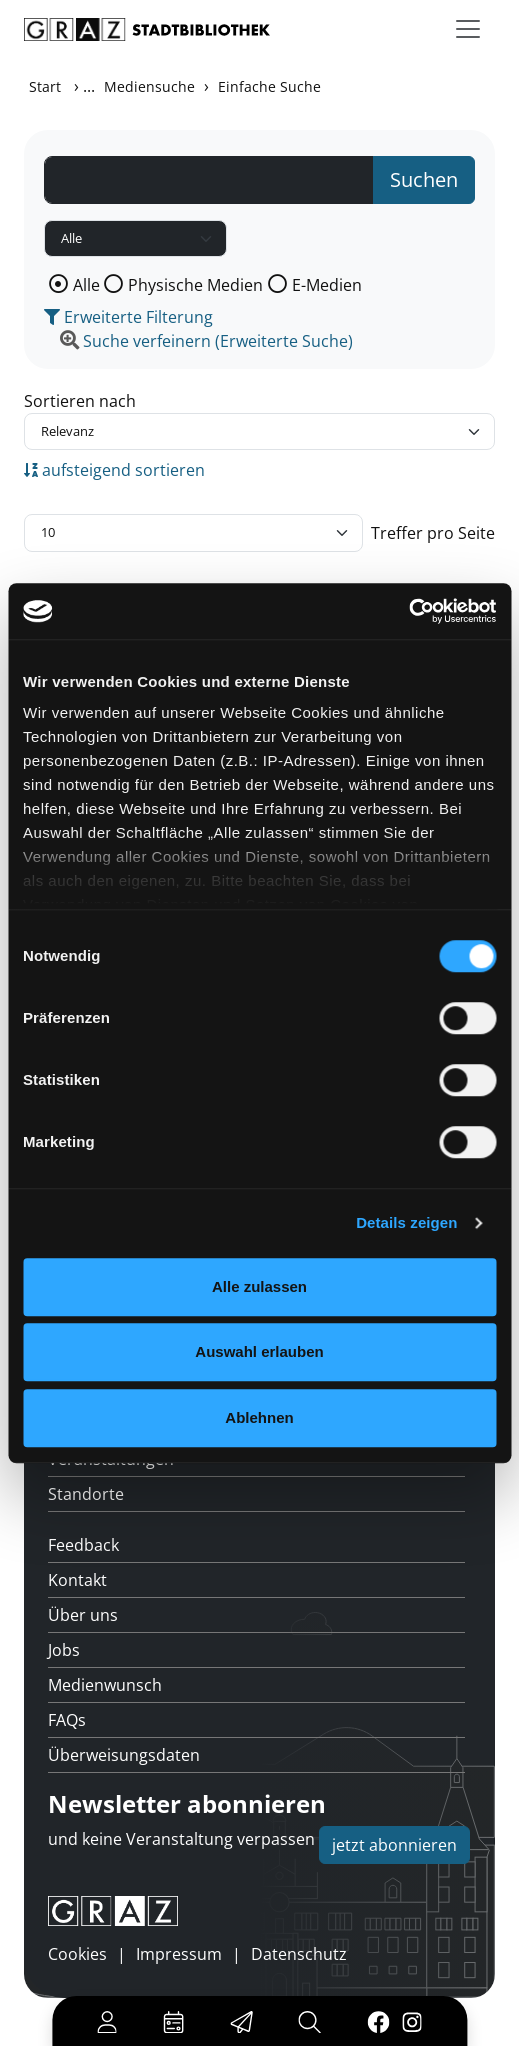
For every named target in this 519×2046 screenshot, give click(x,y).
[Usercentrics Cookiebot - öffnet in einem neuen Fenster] (408, 611)
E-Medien (327, 285)
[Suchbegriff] (209, 180)
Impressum (179, 1954)
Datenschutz (299, 1954)
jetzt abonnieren (394, 1845)
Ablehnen (259, 1417)
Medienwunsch (105, 1685)
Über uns (83, 1615)
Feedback (83, 1545)
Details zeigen (406, 1222)
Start (45, 86)
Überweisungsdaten (124, 1755)
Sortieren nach (80, 401)
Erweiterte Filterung (128, 317)
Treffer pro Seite (433, 533)
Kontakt (77, 1580)
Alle (86, 285)
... (89, 86)
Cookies (77, 1954)
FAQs (67, 1720)
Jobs (64, 1650)
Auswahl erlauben (259, 1351)
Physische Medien (195, 285)
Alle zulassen (259, 1286)
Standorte (86, 1494)
